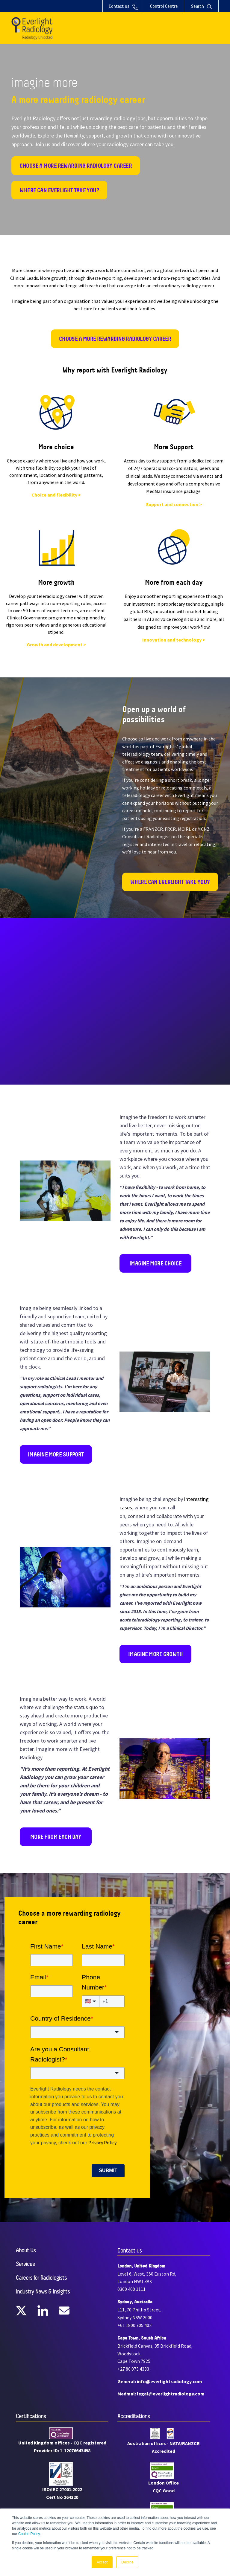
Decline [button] (127, 2562)
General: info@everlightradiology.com (159, 2381)
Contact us (124, 6)
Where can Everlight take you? (59, 190)
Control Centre (164, 6)
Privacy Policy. (102, 2143)
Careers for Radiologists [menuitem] (41, 2277)
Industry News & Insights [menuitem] (43, 2291)
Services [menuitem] (25, 2264)
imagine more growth (155, 1654)
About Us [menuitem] (26, 2250)
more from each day (55, 1836)
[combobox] (77, 2032)
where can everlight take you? (170, 881)
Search (201, 6)
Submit (108, 2170)
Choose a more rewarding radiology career (75, 165)
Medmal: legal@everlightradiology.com (161, 2394)
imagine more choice (155, 1263)
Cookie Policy (29, 2534)
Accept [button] (102, 2562)
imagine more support (56, 1454)
